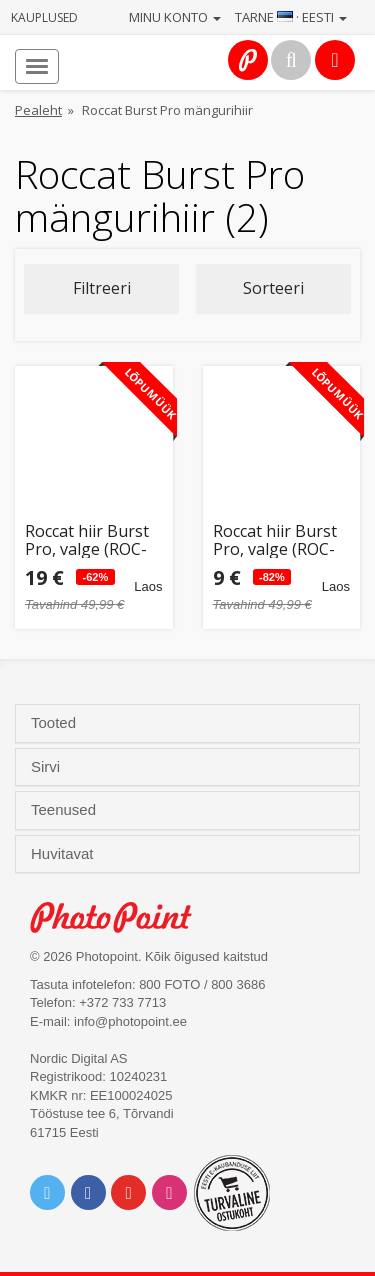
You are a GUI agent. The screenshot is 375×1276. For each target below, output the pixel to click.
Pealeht (38, 110)
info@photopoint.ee (130, 1021)
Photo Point (121, 917)
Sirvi (47, 767)
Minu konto (175, 17)
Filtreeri (102, 288)
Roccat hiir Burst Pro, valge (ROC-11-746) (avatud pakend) (275, 540)
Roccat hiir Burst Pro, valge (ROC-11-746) (87, 540)
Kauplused (44, 17)
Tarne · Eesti (291, 17)
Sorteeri (273, 288)
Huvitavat (64, 854)
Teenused (65, 810)
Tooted (55, 723)
